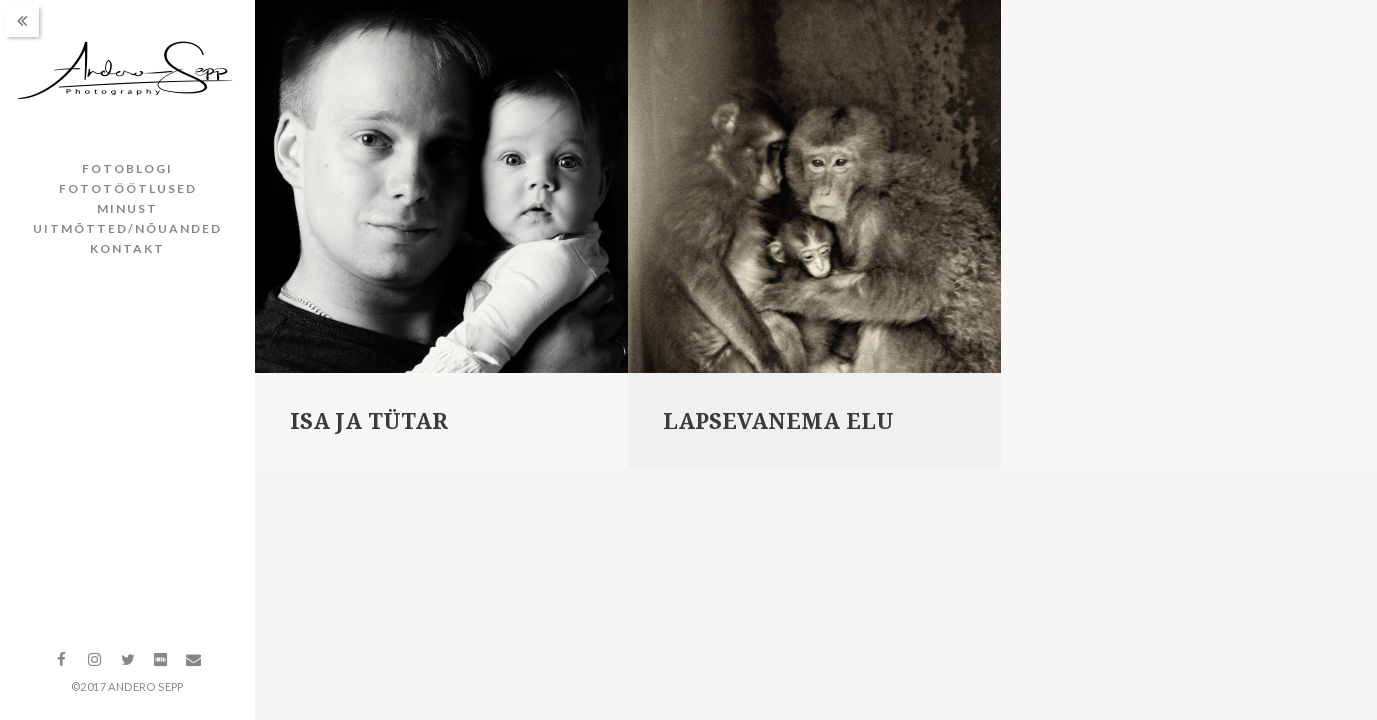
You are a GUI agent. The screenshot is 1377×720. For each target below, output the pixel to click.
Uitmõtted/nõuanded (127, 228)
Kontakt (127, 248)
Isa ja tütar (369, 421)
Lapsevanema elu (778, 421)
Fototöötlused (128, 188)
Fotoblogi (127, 168)
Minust (127, 208)
